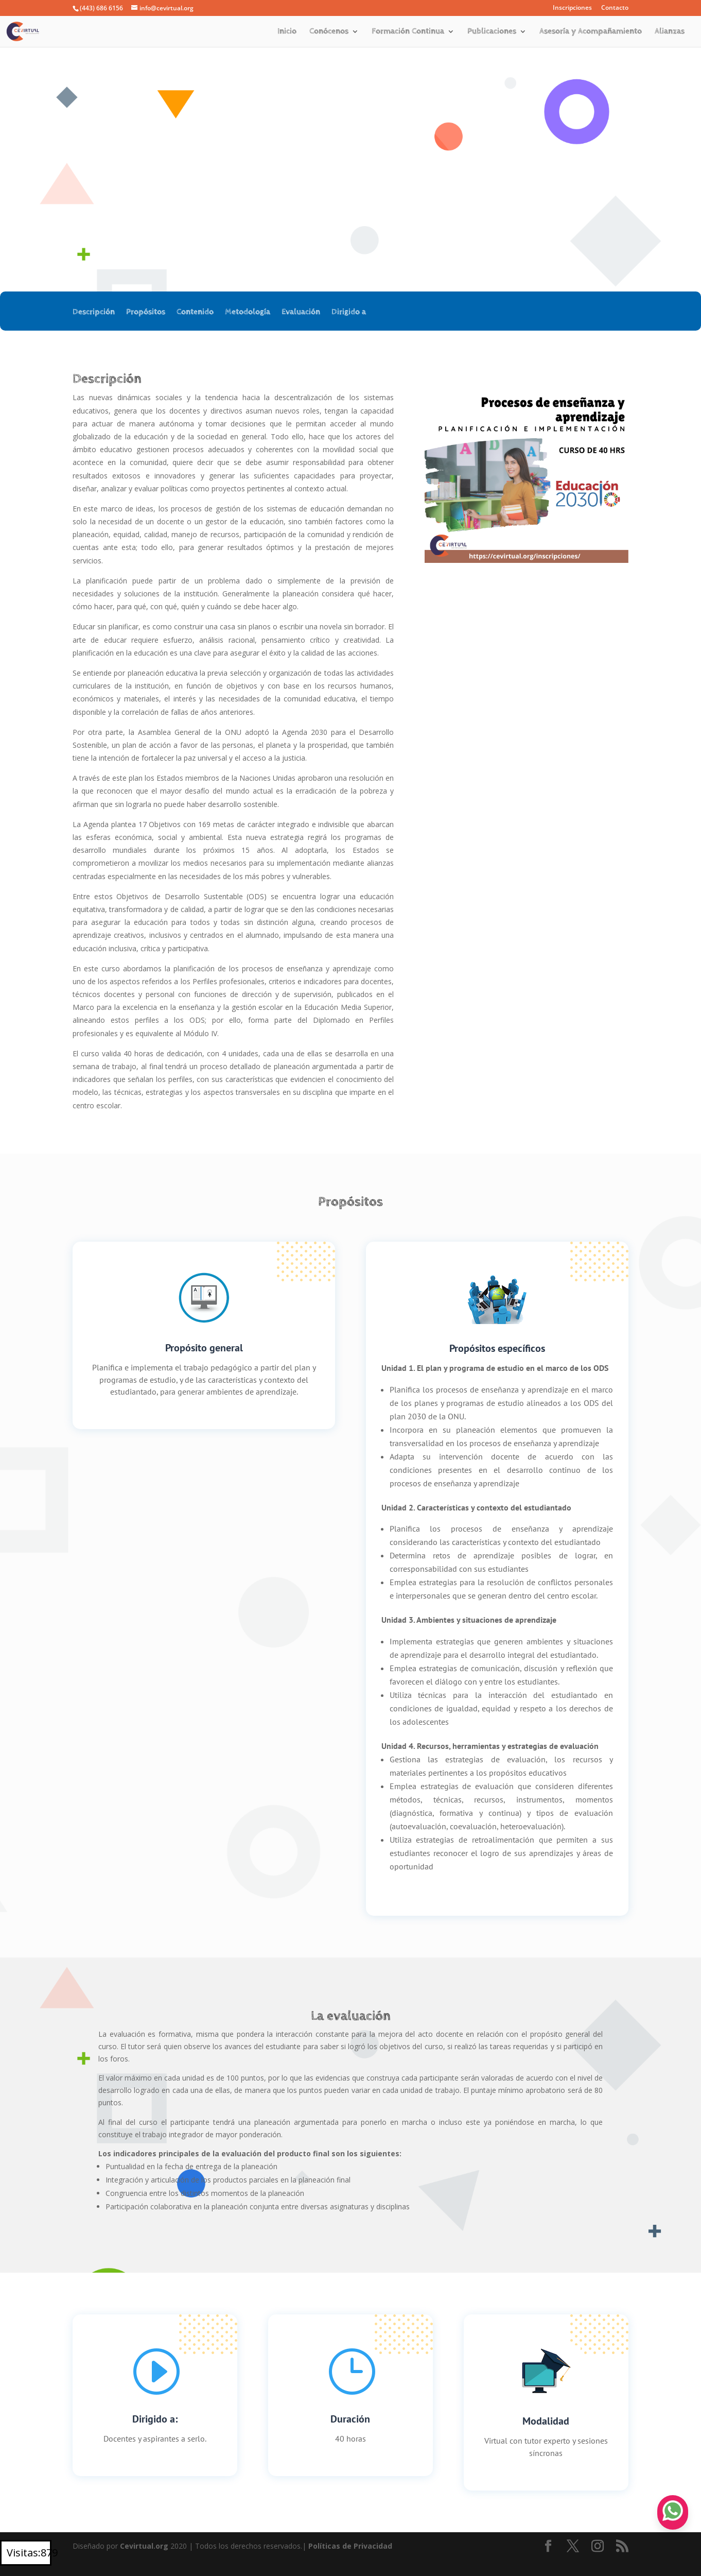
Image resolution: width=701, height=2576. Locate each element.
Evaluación (301, 312)
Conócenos (328, 32)
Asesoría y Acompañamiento (590, 32)
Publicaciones (491, 32)
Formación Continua (408, 32)
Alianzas (670, 32)
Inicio (286, 32)
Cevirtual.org (144, 2546)
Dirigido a (348, 312)
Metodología (247, 312)
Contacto (614, 8)
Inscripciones (572, 8)
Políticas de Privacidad (350, 2546)
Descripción (94, 312)
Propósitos (145, 312)
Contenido (195, 312)
